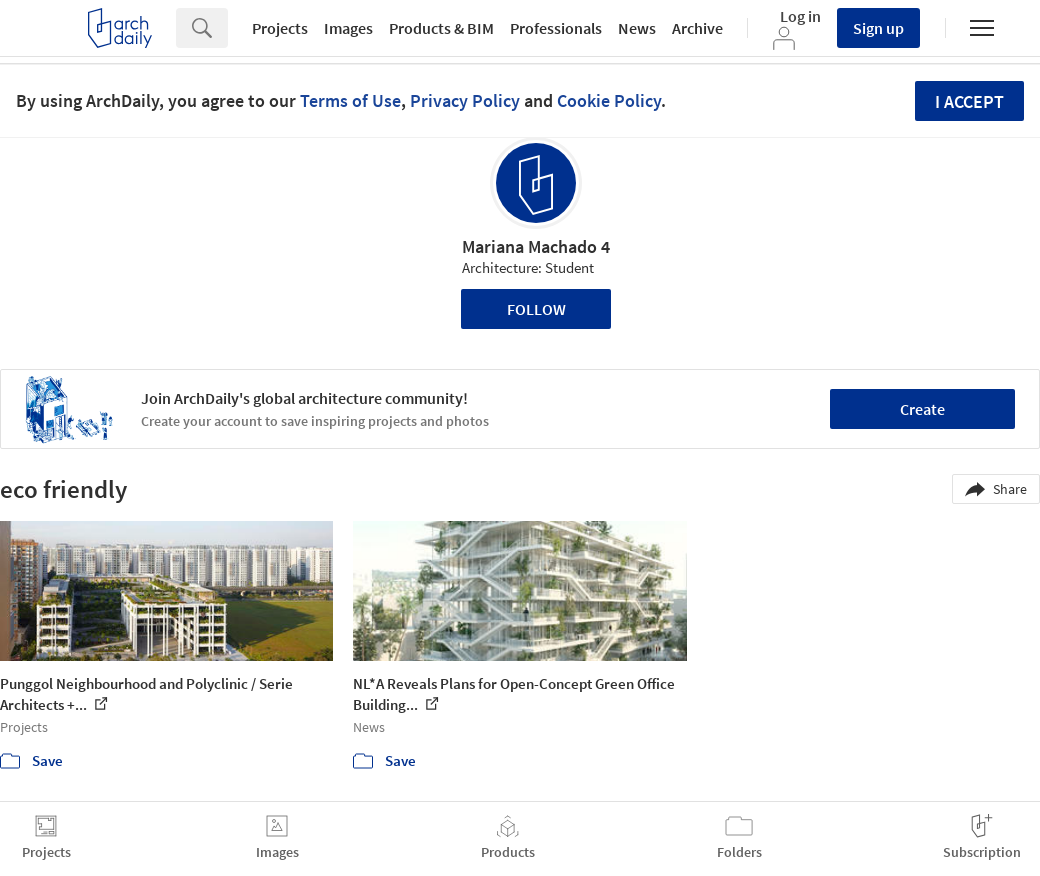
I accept (969, 101)
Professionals (556, 28)
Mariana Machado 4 (536, 246)
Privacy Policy (465, 100)
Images (348, 28)
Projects (280, 28)
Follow (536, 309)
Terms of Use (350, 100)
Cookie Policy (609, 100)
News (637, 28)
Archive (697, 28)
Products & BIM (441, 28)
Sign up (878, 28)
